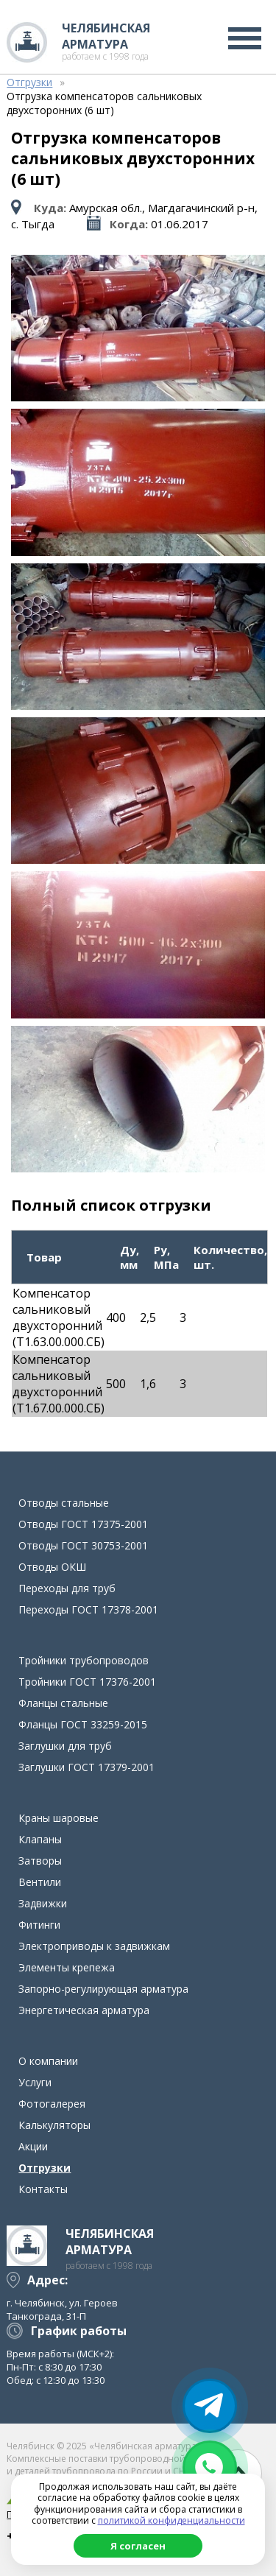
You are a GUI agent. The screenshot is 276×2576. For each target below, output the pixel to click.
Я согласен (138, 2545)
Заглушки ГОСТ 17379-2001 (86, 1767)
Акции (33, 2146)
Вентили (39, 1882)
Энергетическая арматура (83, 2010)
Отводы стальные (63, 1503)
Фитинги (39, 1925)
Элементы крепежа (66, 1967)
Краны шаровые (58, 1818)
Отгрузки (44, 2168)
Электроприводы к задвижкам (94, 1946)
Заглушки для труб (65, 1746)
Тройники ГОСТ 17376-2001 (87, 1682)
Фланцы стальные (63, 1703)
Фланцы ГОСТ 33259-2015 (82, 1724)
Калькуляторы (54, 2125)
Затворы (40, 1861)
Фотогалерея (51, 2104)
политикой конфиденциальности (171, 2520)
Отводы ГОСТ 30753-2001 (83, 1545)
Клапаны (40, 1839)
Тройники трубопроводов (83, 1660)
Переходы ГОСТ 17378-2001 (88, 1609)
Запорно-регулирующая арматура (103, 1989)
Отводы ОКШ (52, 1567)
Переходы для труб (67, 1588)
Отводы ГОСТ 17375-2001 (83, 1524)
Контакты (43, 2189)
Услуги (35, 2082)
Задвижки (42, 1903)
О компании (48, 2061)
